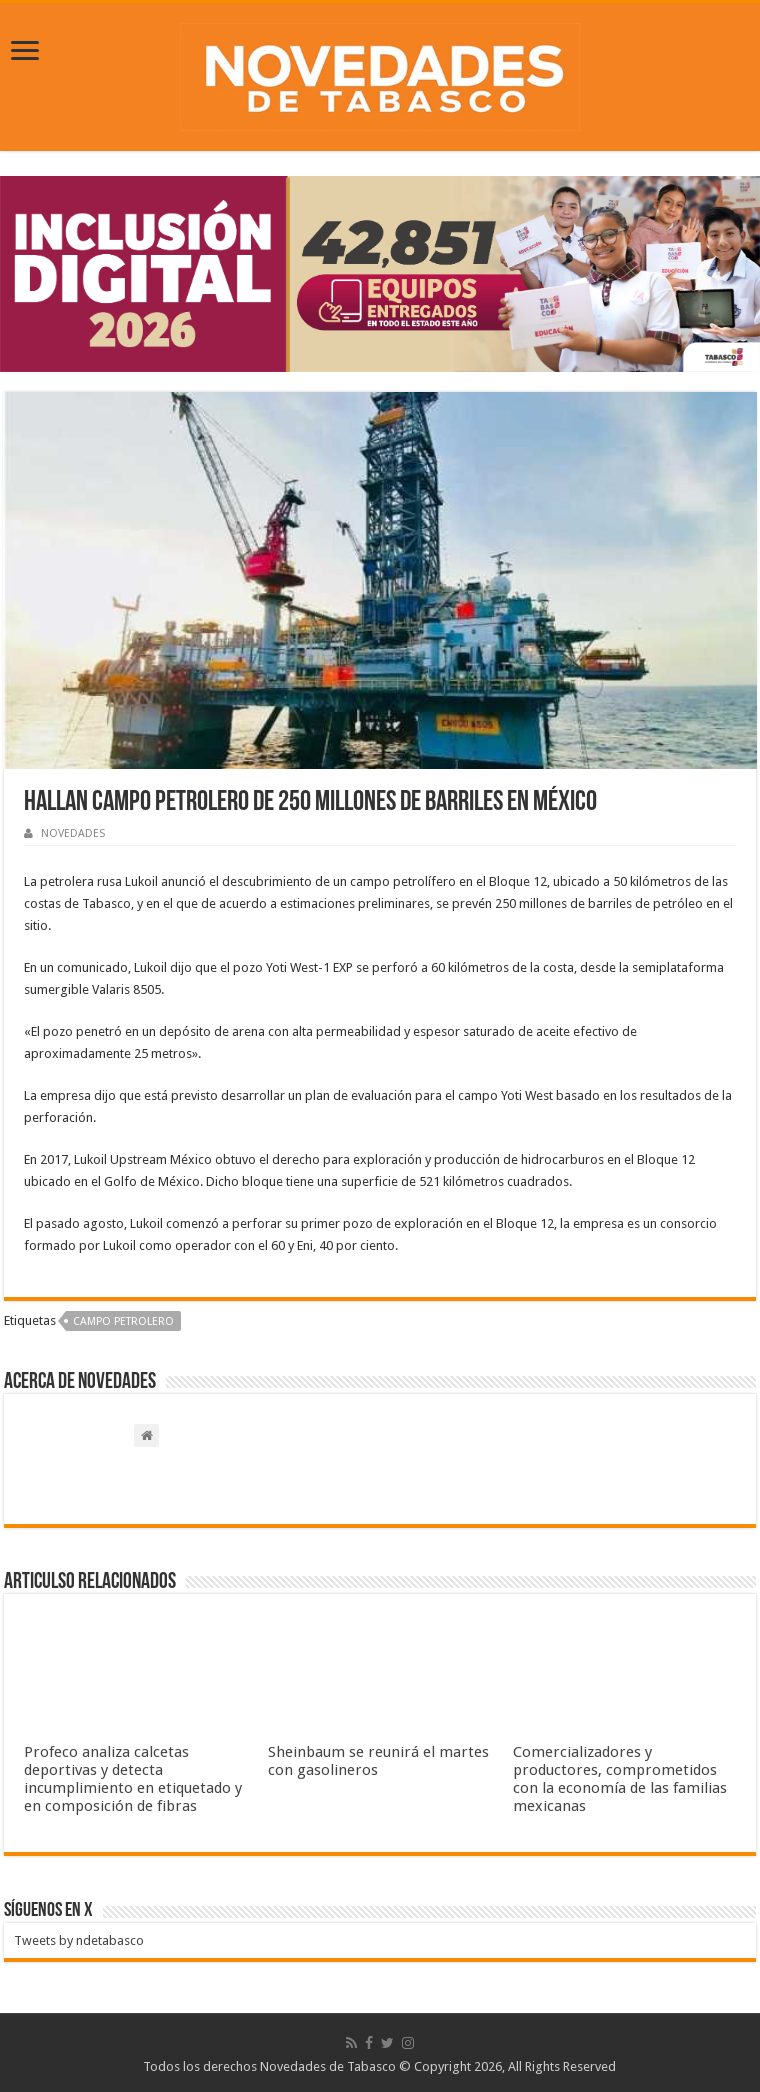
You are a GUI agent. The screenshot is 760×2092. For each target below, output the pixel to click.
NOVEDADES (73, 833)
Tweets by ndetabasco (79, 1940)
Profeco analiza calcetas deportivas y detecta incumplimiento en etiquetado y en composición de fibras (133, 1779)
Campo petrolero (123, 1321)
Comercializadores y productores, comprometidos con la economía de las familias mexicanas (620, 1779)
